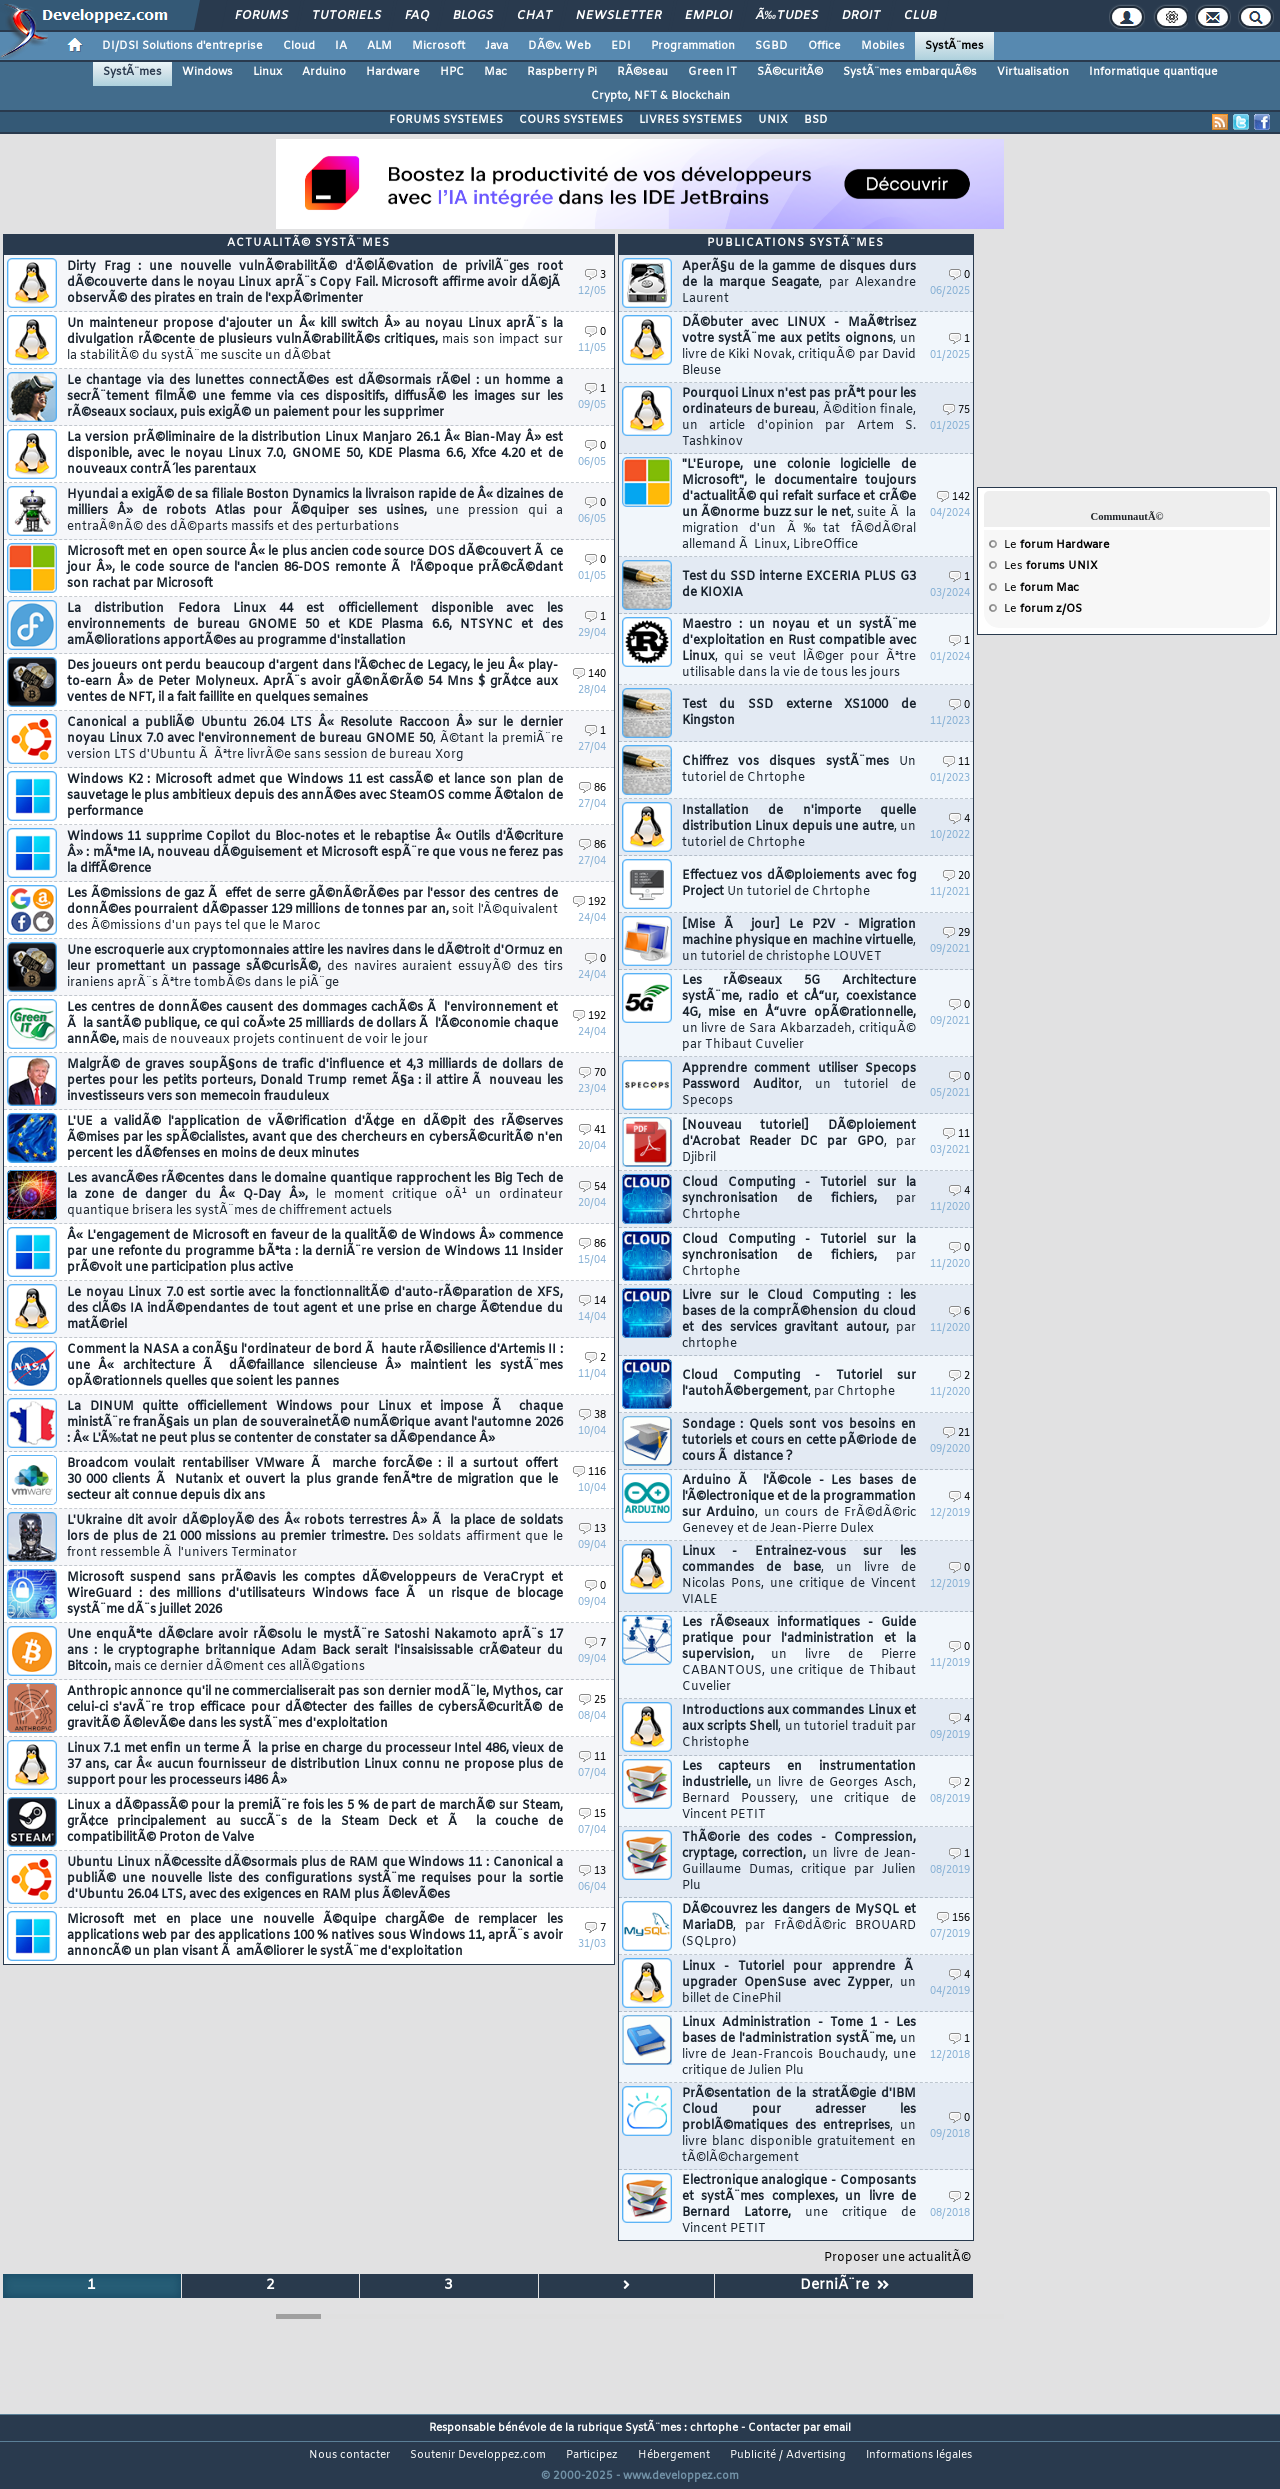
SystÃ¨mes (954, 46)
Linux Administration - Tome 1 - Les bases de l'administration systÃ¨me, (799, 2047)
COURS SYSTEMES (571, 120)
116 (589, 1472)
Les (1051, 566)
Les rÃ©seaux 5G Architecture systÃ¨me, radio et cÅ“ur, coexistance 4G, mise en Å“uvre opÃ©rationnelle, (799, 1013)
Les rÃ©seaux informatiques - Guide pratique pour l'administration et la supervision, (799, 1655)
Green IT (712, 72)
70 (592, 1073)
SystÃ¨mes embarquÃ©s (910, 72)
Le (1057, 545)
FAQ (417, 16)
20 (956, 876)
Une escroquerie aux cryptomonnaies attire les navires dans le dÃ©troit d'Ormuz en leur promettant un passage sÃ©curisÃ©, (315, 967)
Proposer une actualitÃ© (897, 2258)
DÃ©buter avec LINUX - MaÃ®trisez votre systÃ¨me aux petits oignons (799, 347)
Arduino (324, 72)
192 (589, 902)
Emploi (708, 16)
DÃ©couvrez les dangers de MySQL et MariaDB (799, 1926)
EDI (621, 46)
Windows (207, 72)
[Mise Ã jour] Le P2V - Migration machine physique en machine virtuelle (799, 941)
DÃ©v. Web (559, 46)
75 (956, 410)
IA (341, 46)
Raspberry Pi (562, 72)
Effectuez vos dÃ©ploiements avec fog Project (799, 884)
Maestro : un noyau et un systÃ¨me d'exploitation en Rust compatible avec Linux (799, 649)
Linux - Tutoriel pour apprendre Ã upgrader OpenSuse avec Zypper (799, 1983)
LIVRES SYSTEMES (690, 120)
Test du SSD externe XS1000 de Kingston (799, 713)
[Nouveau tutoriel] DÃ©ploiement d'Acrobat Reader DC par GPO (799, 1142)
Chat (534, 16)
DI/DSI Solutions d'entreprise (182, 46)
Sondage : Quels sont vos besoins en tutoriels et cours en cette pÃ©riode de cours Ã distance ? (799, 1441)
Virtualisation (1033, 72)
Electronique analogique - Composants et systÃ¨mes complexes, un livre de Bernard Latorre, (799, 2205)
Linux (267, 72)
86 (592, 788)
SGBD (771, 46)
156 (953, 1918)
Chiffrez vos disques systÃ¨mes (799, 770)
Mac (495, 72)
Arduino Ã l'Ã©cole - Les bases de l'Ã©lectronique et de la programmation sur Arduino (799, 1505)
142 (953, 497)
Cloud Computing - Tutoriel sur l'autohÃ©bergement (799, 1384)
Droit (861, 16)
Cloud (299, 46)
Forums (261, 16)
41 (592, 1130)
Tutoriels (346, 16)
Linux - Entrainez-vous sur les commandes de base (799, 1576)
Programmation (693, 46)
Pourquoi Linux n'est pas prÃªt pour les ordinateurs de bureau (799, 418)
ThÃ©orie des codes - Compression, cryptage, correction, (799, 1862)
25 (592, 1700)
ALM (379, 46)
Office (824, 46)
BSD (816, 120)
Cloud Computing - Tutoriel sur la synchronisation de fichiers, (799, 1199)
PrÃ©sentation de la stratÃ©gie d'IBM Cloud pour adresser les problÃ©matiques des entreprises (799, 2126)
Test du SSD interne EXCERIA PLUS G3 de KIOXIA (799, 585)
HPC (452, 72)
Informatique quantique (1153, 72)
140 (589, 674)
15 (592, 1814)
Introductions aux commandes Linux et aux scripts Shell (799, 1727)
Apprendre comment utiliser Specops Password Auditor (799, 1085)
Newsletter (618, 16)
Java (496, 46)
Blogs (473, 16)
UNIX (773, 120)
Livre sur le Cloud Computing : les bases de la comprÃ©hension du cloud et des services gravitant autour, (799, 1320)
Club (920, 16)
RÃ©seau (642, 72)
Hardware (393, 72)
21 (956, 1433)
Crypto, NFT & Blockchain (660, 96)
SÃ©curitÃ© (790, 72)
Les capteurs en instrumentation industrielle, (799, 1791)
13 (592, 1529)
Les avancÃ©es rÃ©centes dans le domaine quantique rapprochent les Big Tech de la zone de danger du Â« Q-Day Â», (315, 1195)
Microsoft (438, 46)
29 (956, 933)
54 (592, 1187)
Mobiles (883, 46)
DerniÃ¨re (844, 2285)
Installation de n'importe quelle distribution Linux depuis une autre (799, 827)
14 (592, 1301)
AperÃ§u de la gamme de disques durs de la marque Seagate (799, 283)
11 (592, 1757)
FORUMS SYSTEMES (446, 120)
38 (592, 1415)
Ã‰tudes (787, 16)
